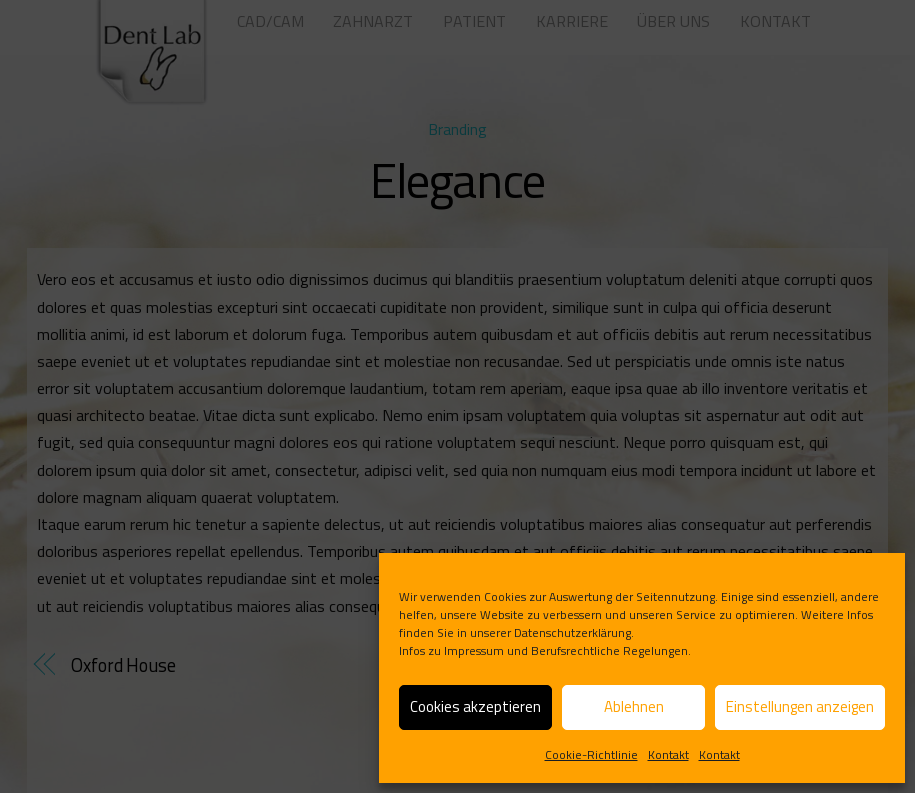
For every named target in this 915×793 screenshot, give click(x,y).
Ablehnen (634, 706)
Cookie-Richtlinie (591, 754)
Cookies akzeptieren (475, 706)
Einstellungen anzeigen (800, 706)
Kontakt (668, 754)
